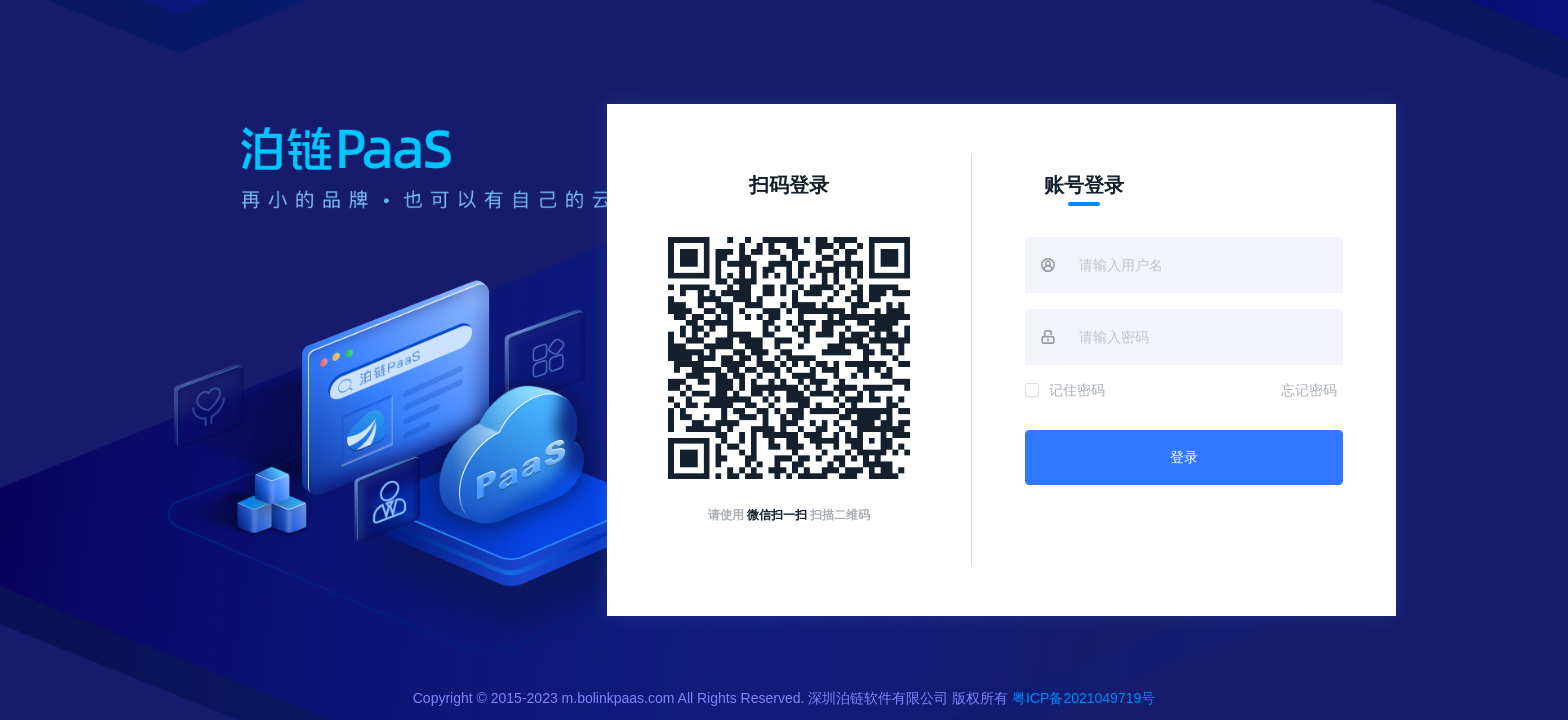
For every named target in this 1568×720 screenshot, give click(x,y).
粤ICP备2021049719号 (1083, 698)
